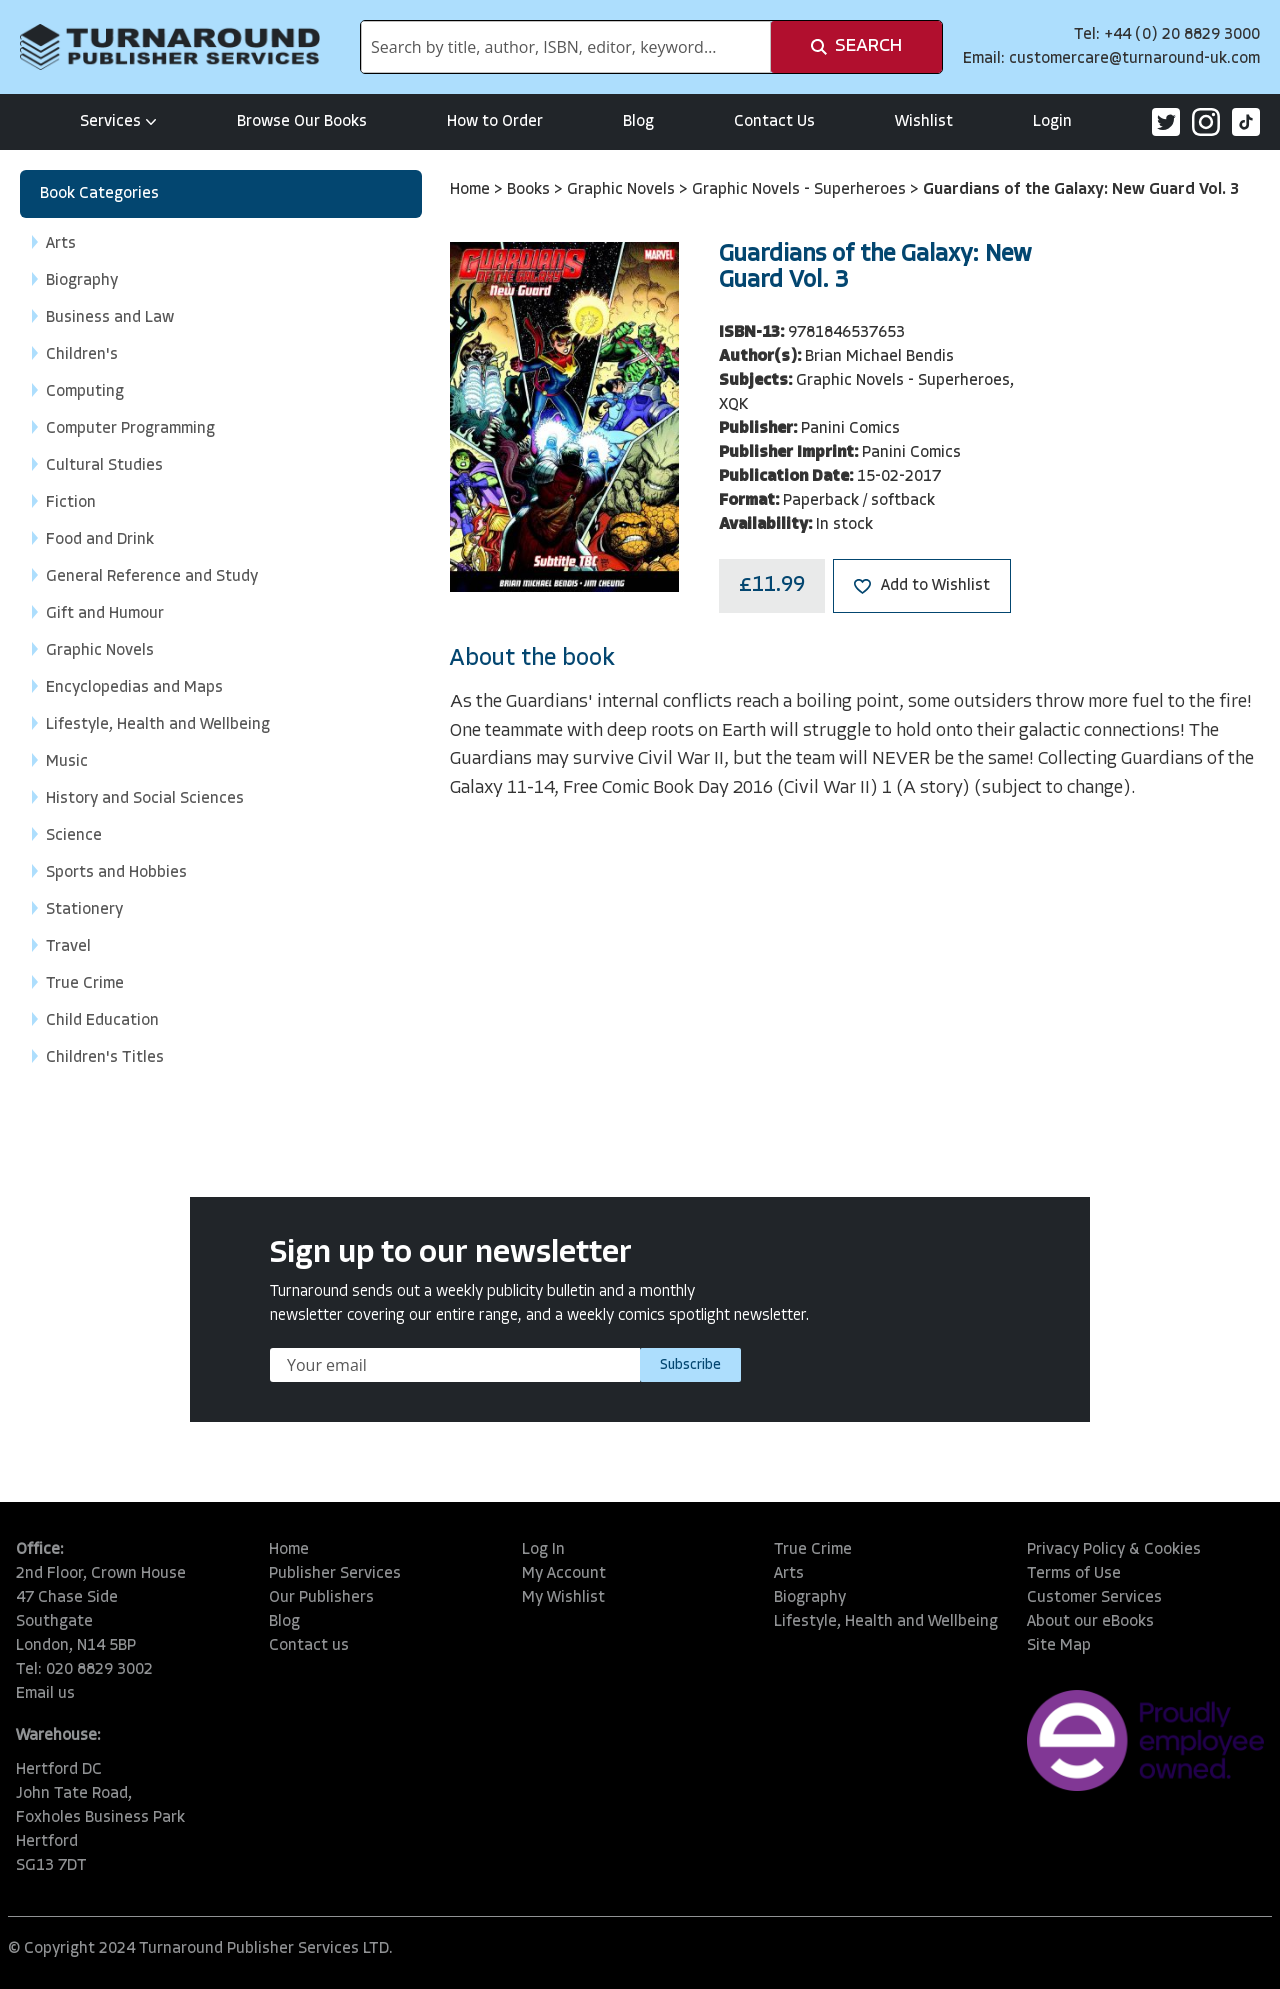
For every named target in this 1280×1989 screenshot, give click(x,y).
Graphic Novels (623, 190)
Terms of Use (1074, 1574)
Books (530, 190)
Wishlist (924, 122)
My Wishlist (563, 1598)
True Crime (813, 1550)
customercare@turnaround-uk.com (1134, 59)
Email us (45, 1694)
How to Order (495, 122)
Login (1052, 122)
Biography (810, 1598)
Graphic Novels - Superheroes (801, 190)
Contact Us (774, 122)
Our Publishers (321, 1598)
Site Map (1059, 1646)
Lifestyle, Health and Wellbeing (886, 1622)
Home (472, 190)
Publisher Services (335, 1574)
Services (118, 122)
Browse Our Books (302, 122)
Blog (638, 122)
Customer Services (1094, 1598)
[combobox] (566, 47)
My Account (564, 1574)
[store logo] (170, 47)
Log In (543, 1550)
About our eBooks (1090, 1622)
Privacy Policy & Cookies (1114, 1550)
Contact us (309, 1646)
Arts (789, 1574)
